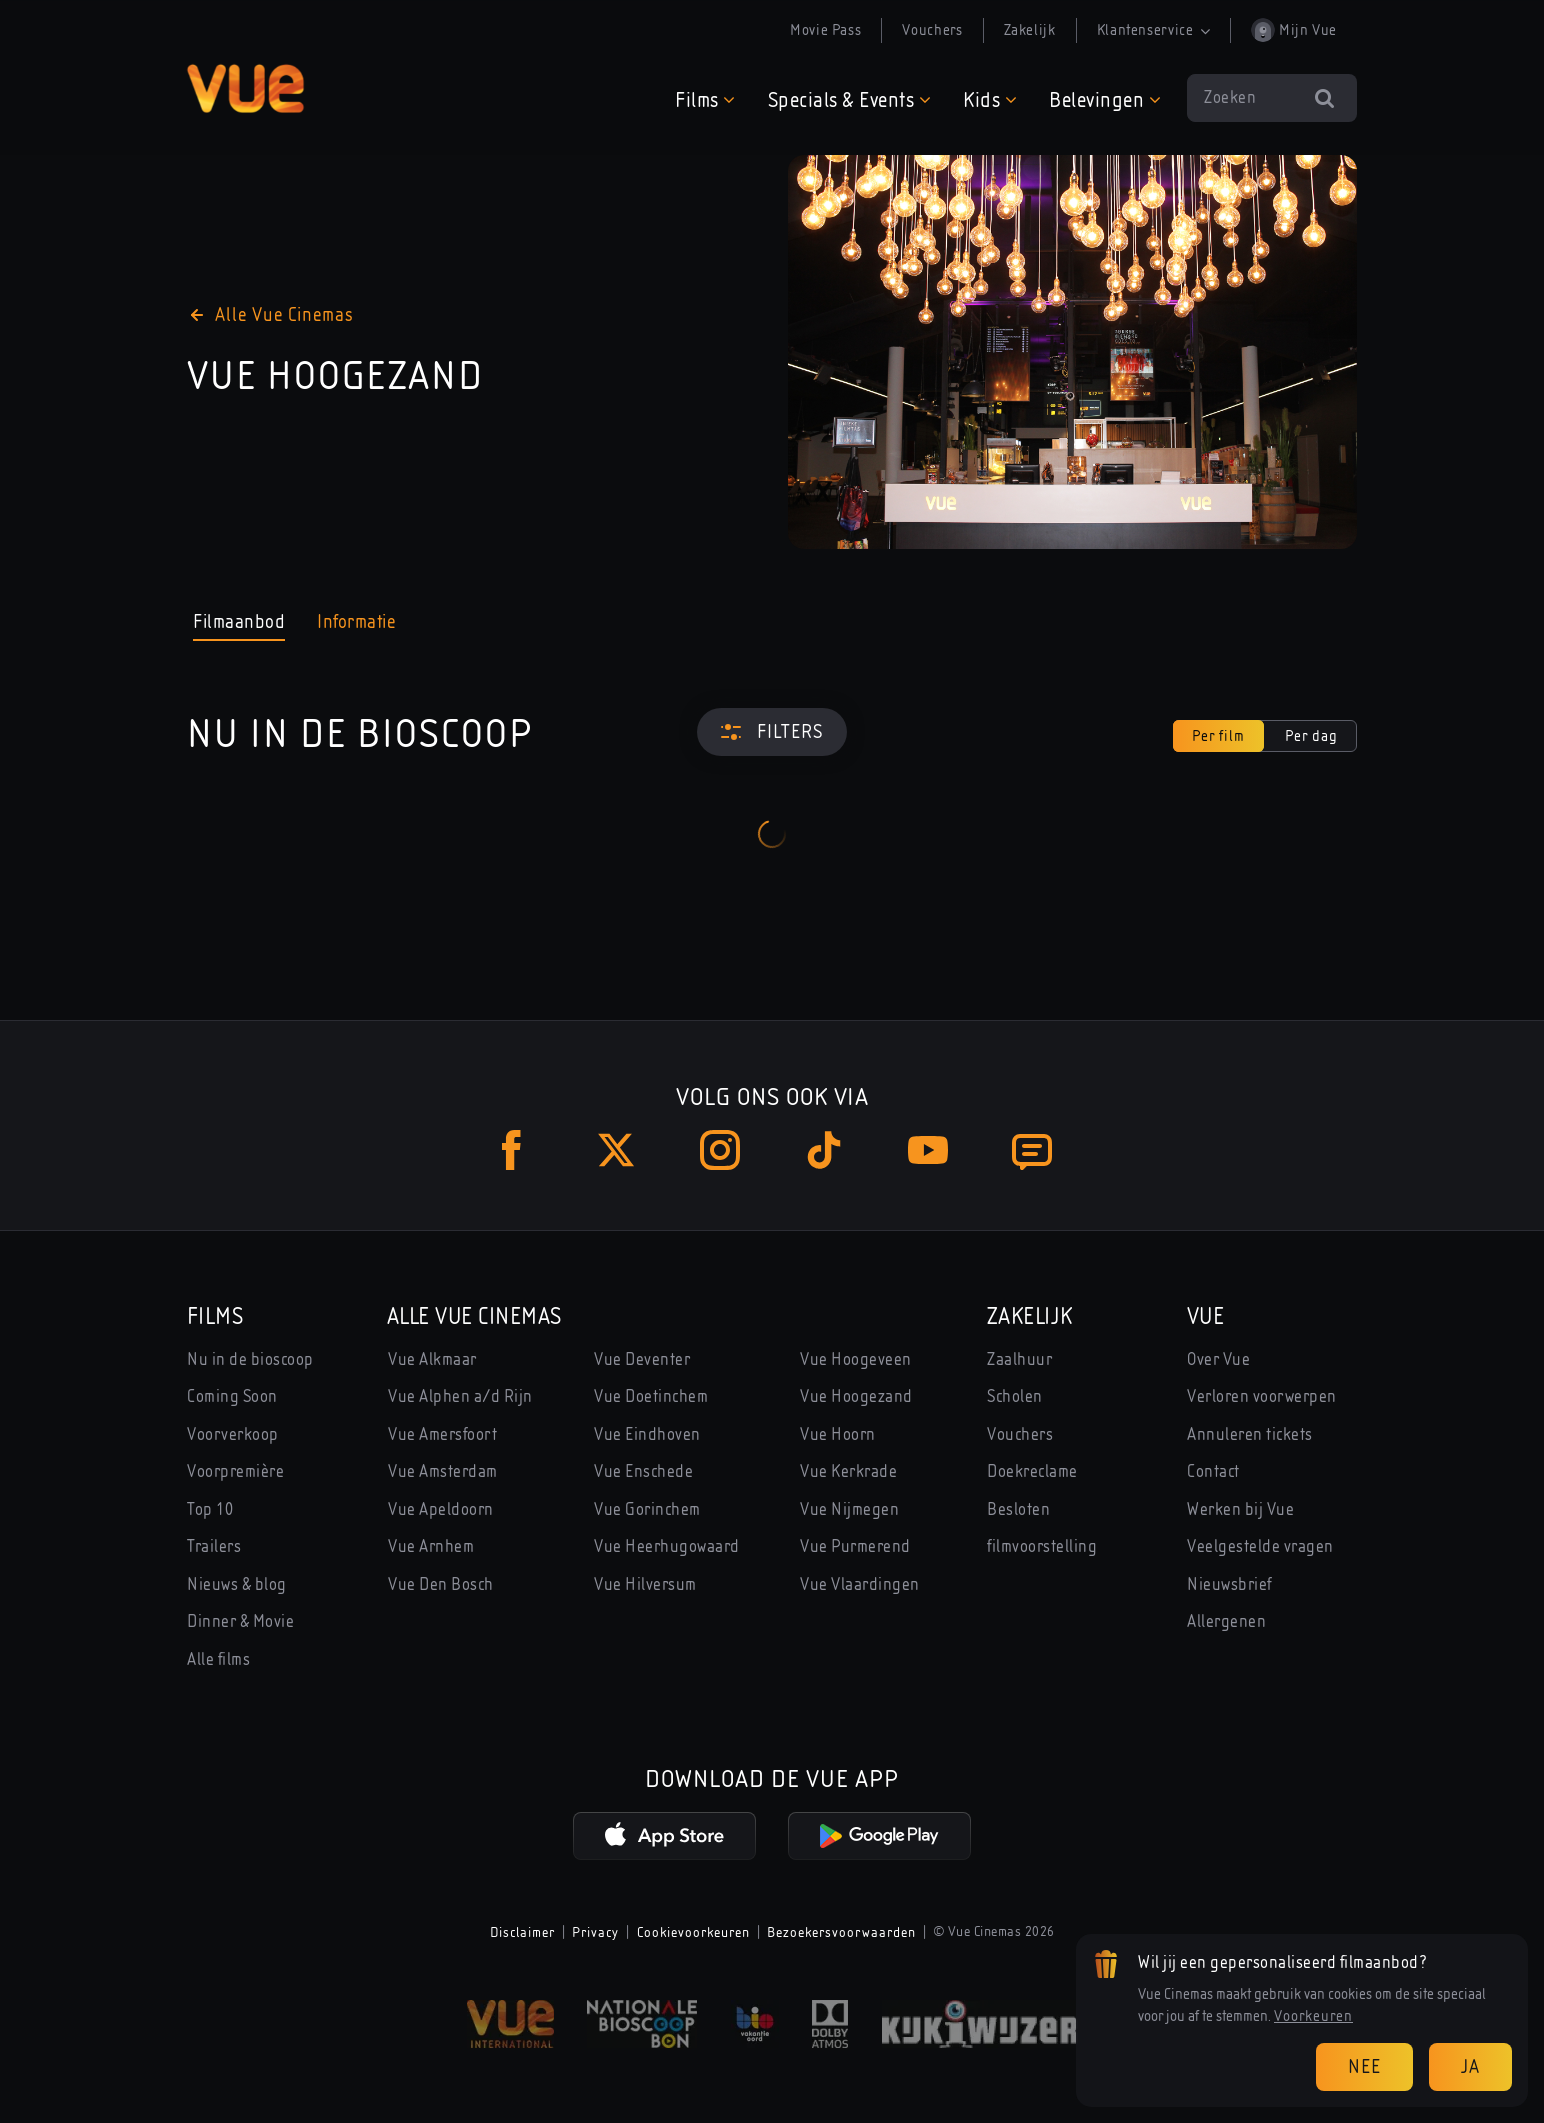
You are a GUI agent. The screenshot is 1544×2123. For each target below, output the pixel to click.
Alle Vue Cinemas (474, 1316)
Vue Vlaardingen (860, 1584)
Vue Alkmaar (432, 1359)
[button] (705, 99)
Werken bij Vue (1240, 1509)
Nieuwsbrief (1230, 1584)
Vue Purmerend (855, 1546)
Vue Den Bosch (441, 1584)
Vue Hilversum (645, 1584)
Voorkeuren (1313, 2016)
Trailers (214, 1546)
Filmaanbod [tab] (239, 625)
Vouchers (932, 30)
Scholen (1015, 1396)
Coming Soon (232, 1396)
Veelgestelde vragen (1260, 1546)
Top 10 (210, 1509)
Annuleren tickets (1250, 1434)
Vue (1205, 1316)
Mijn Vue (1294, 30)
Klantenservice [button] (1154, 30)
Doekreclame (1032, 1471)
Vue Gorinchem (647, 1509)
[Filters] (772, 732)
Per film (1218, 736)
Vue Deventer (642, 1359)
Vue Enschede (643, 1471)
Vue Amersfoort (442, 1434)
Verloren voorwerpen (1262, 1396)
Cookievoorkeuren (693, 1932)
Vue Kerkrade (848, 1471)
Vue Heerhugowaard (667, 1546)
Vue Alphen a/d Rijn (460, 1396)
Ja (1470, 2066)
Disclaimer (522, 1932)
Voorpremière (235, 1471)
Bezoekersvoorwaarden (841, 1932)
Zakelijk (1030, 30)
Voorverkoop (233, 1434)
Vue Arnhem (431, 1546)
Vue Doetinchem (651, 1396)
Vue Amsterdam (443, 1471)
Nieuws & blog (237, 1584)
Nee (1364, 2066)
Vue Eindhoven (647, 1434)
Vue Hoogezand (856, 1396)
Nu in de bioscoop (250, 1359)
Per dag (1311, 736)
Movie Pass (825, 30)
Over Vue (1218, 1359)
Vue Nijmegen (849, 1509)
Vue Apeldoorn (441, 1509)
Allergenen (1226, 1621)
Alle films (218, 1659)
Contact (1213, 1471)
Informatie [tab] (356, 621)
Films (215, 1316)
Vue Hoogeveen (856, 1359)
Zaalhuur (1019, 1359)
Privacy (595, 1932)
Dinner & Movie (240, 1621)
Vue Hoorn (838, 1434)
